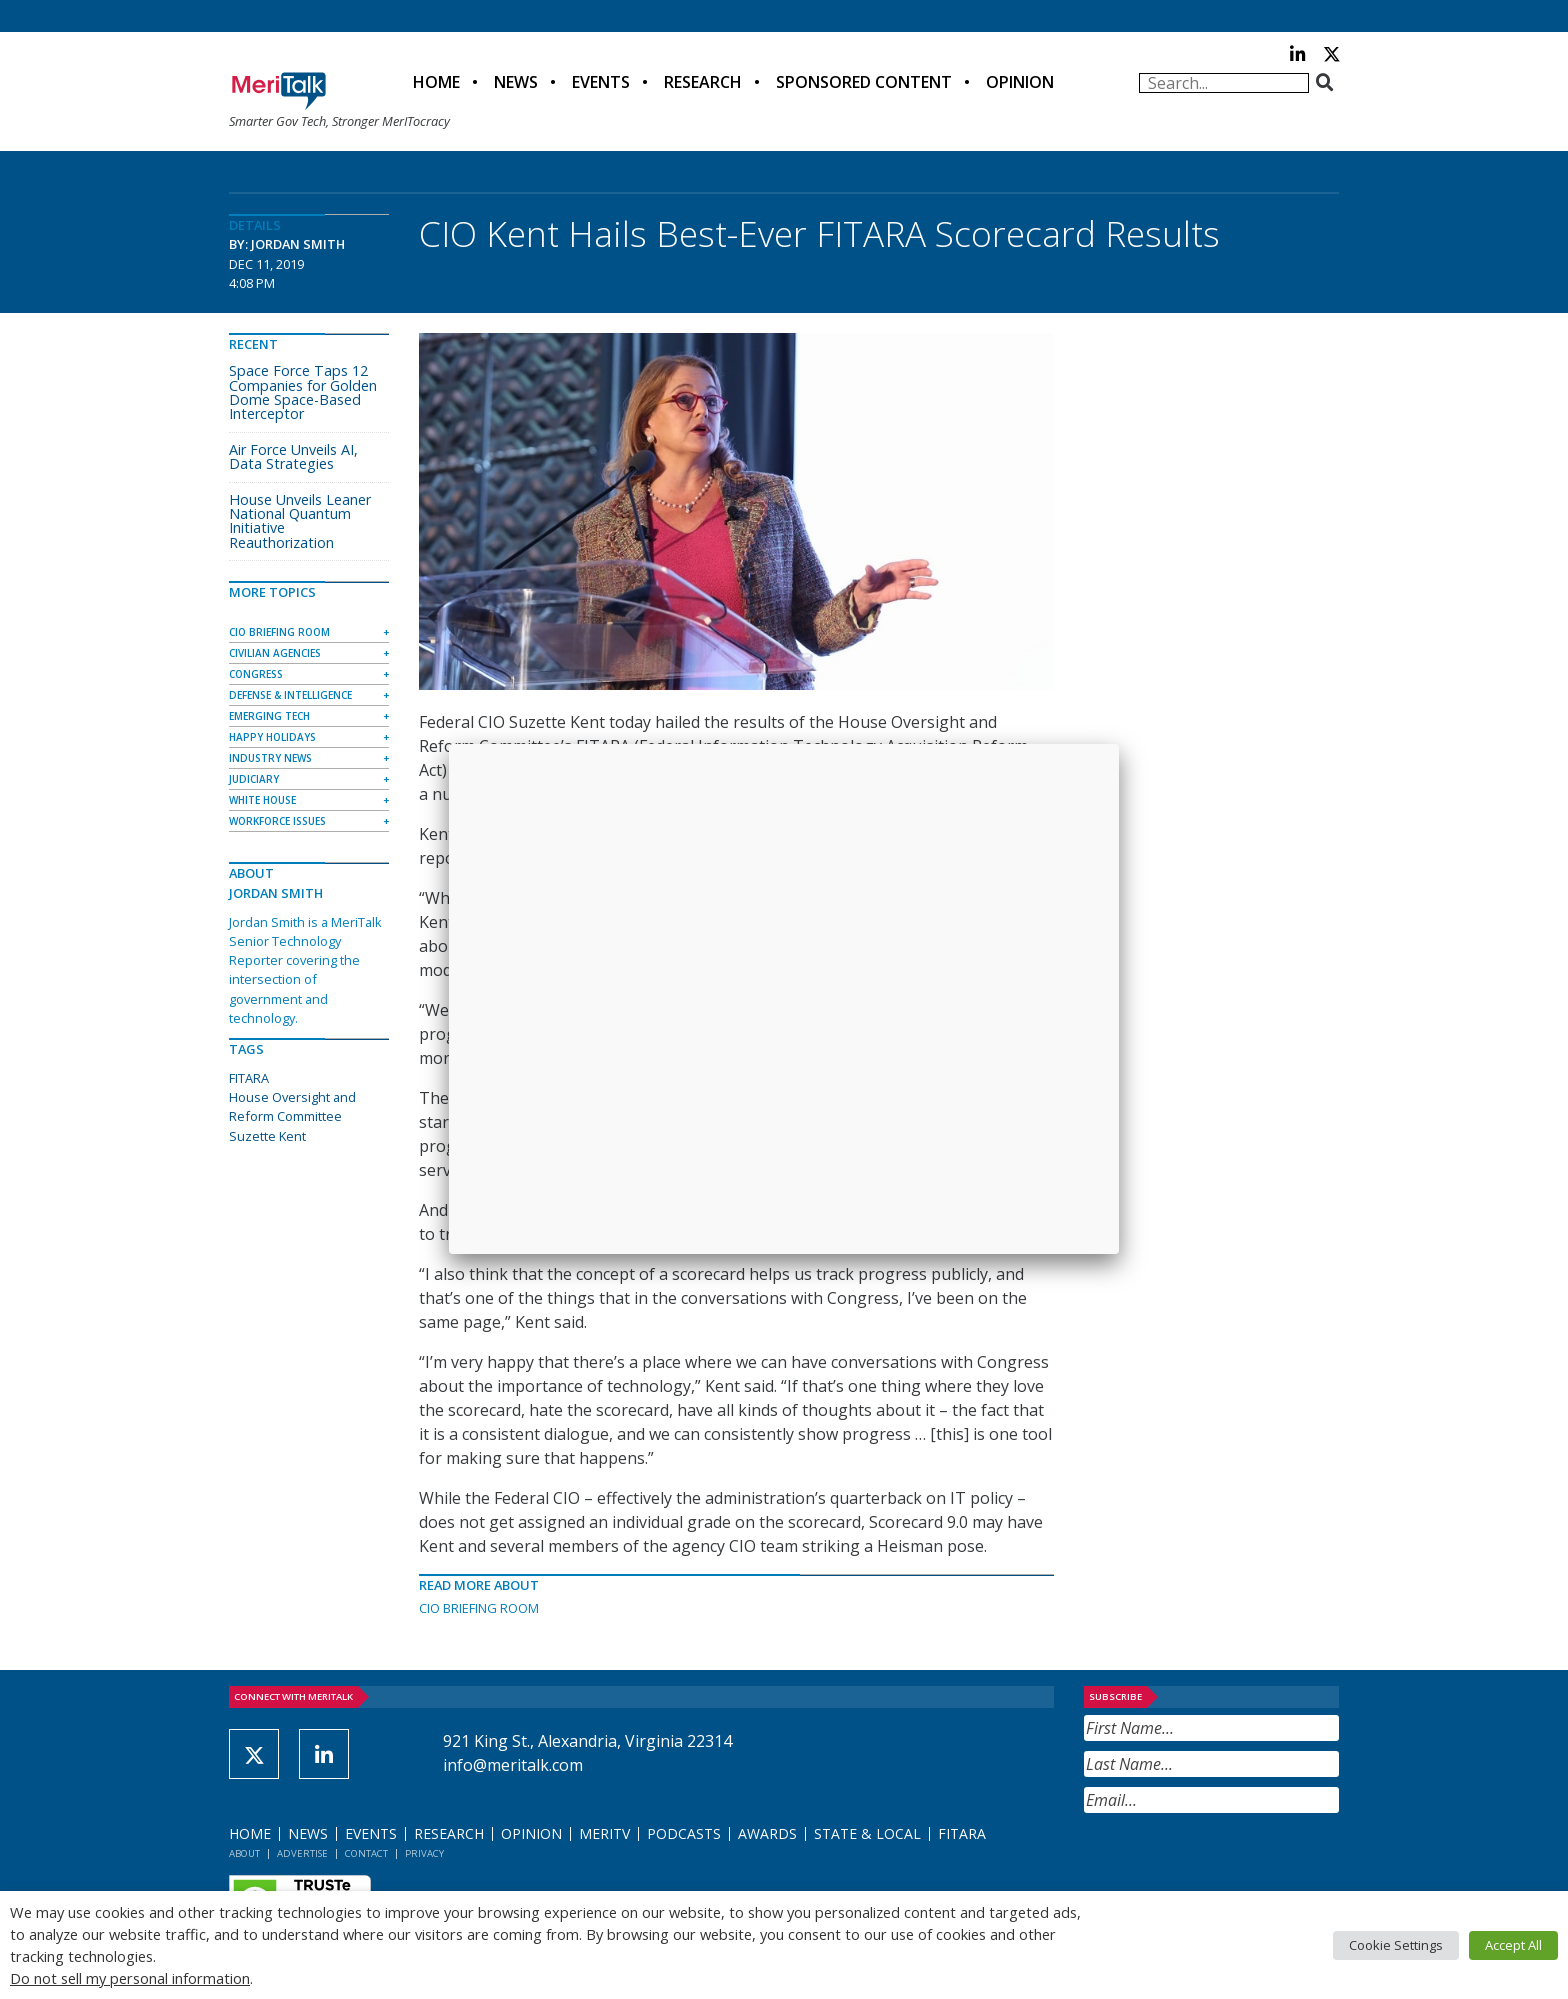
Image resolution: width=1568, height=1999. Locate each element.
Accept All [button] (1513, 1945)
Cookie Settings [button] (1396, 1945)
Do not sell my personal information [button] (130, 1978)
